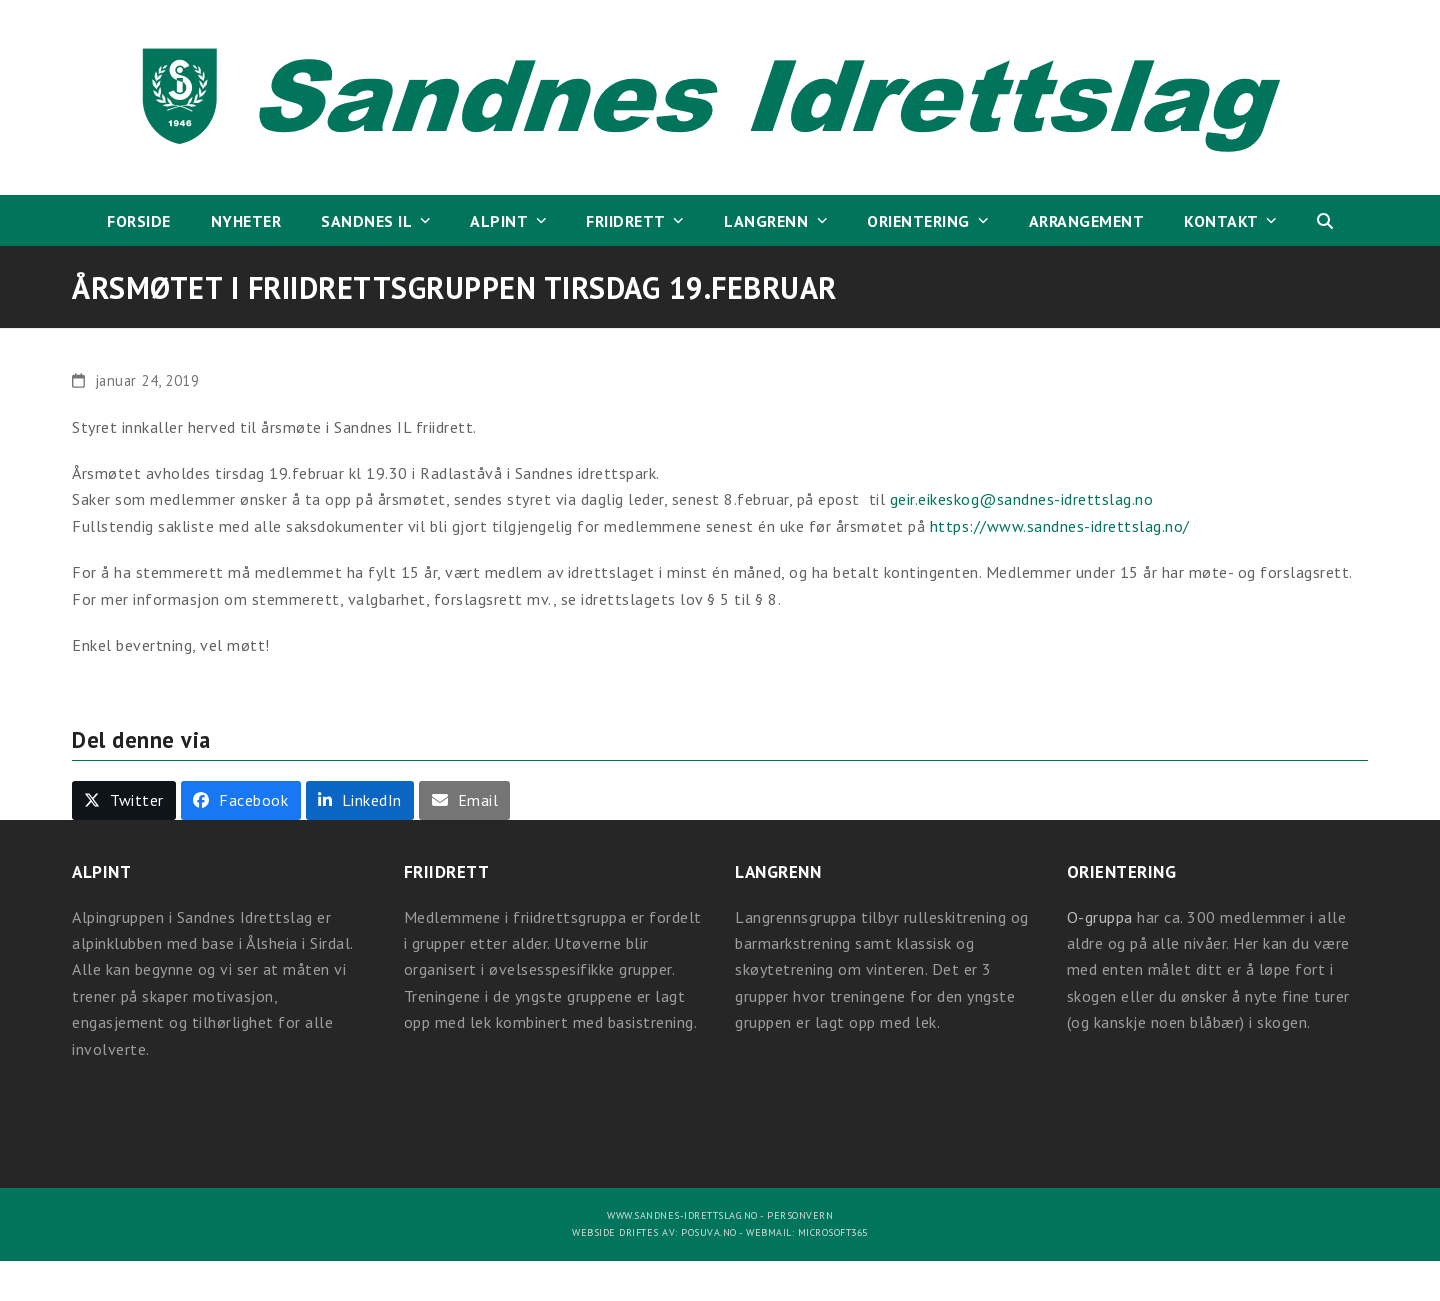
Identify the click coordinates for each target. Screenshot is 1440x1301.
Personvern (800, 1215)
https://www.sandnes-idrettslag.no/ (1060, 526)
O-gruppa (1100, 917)
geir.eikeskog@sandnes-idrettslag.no (1022, 499)
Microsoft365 (833, 1232)
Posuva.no (709, 1232)
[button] (1325, 221)
